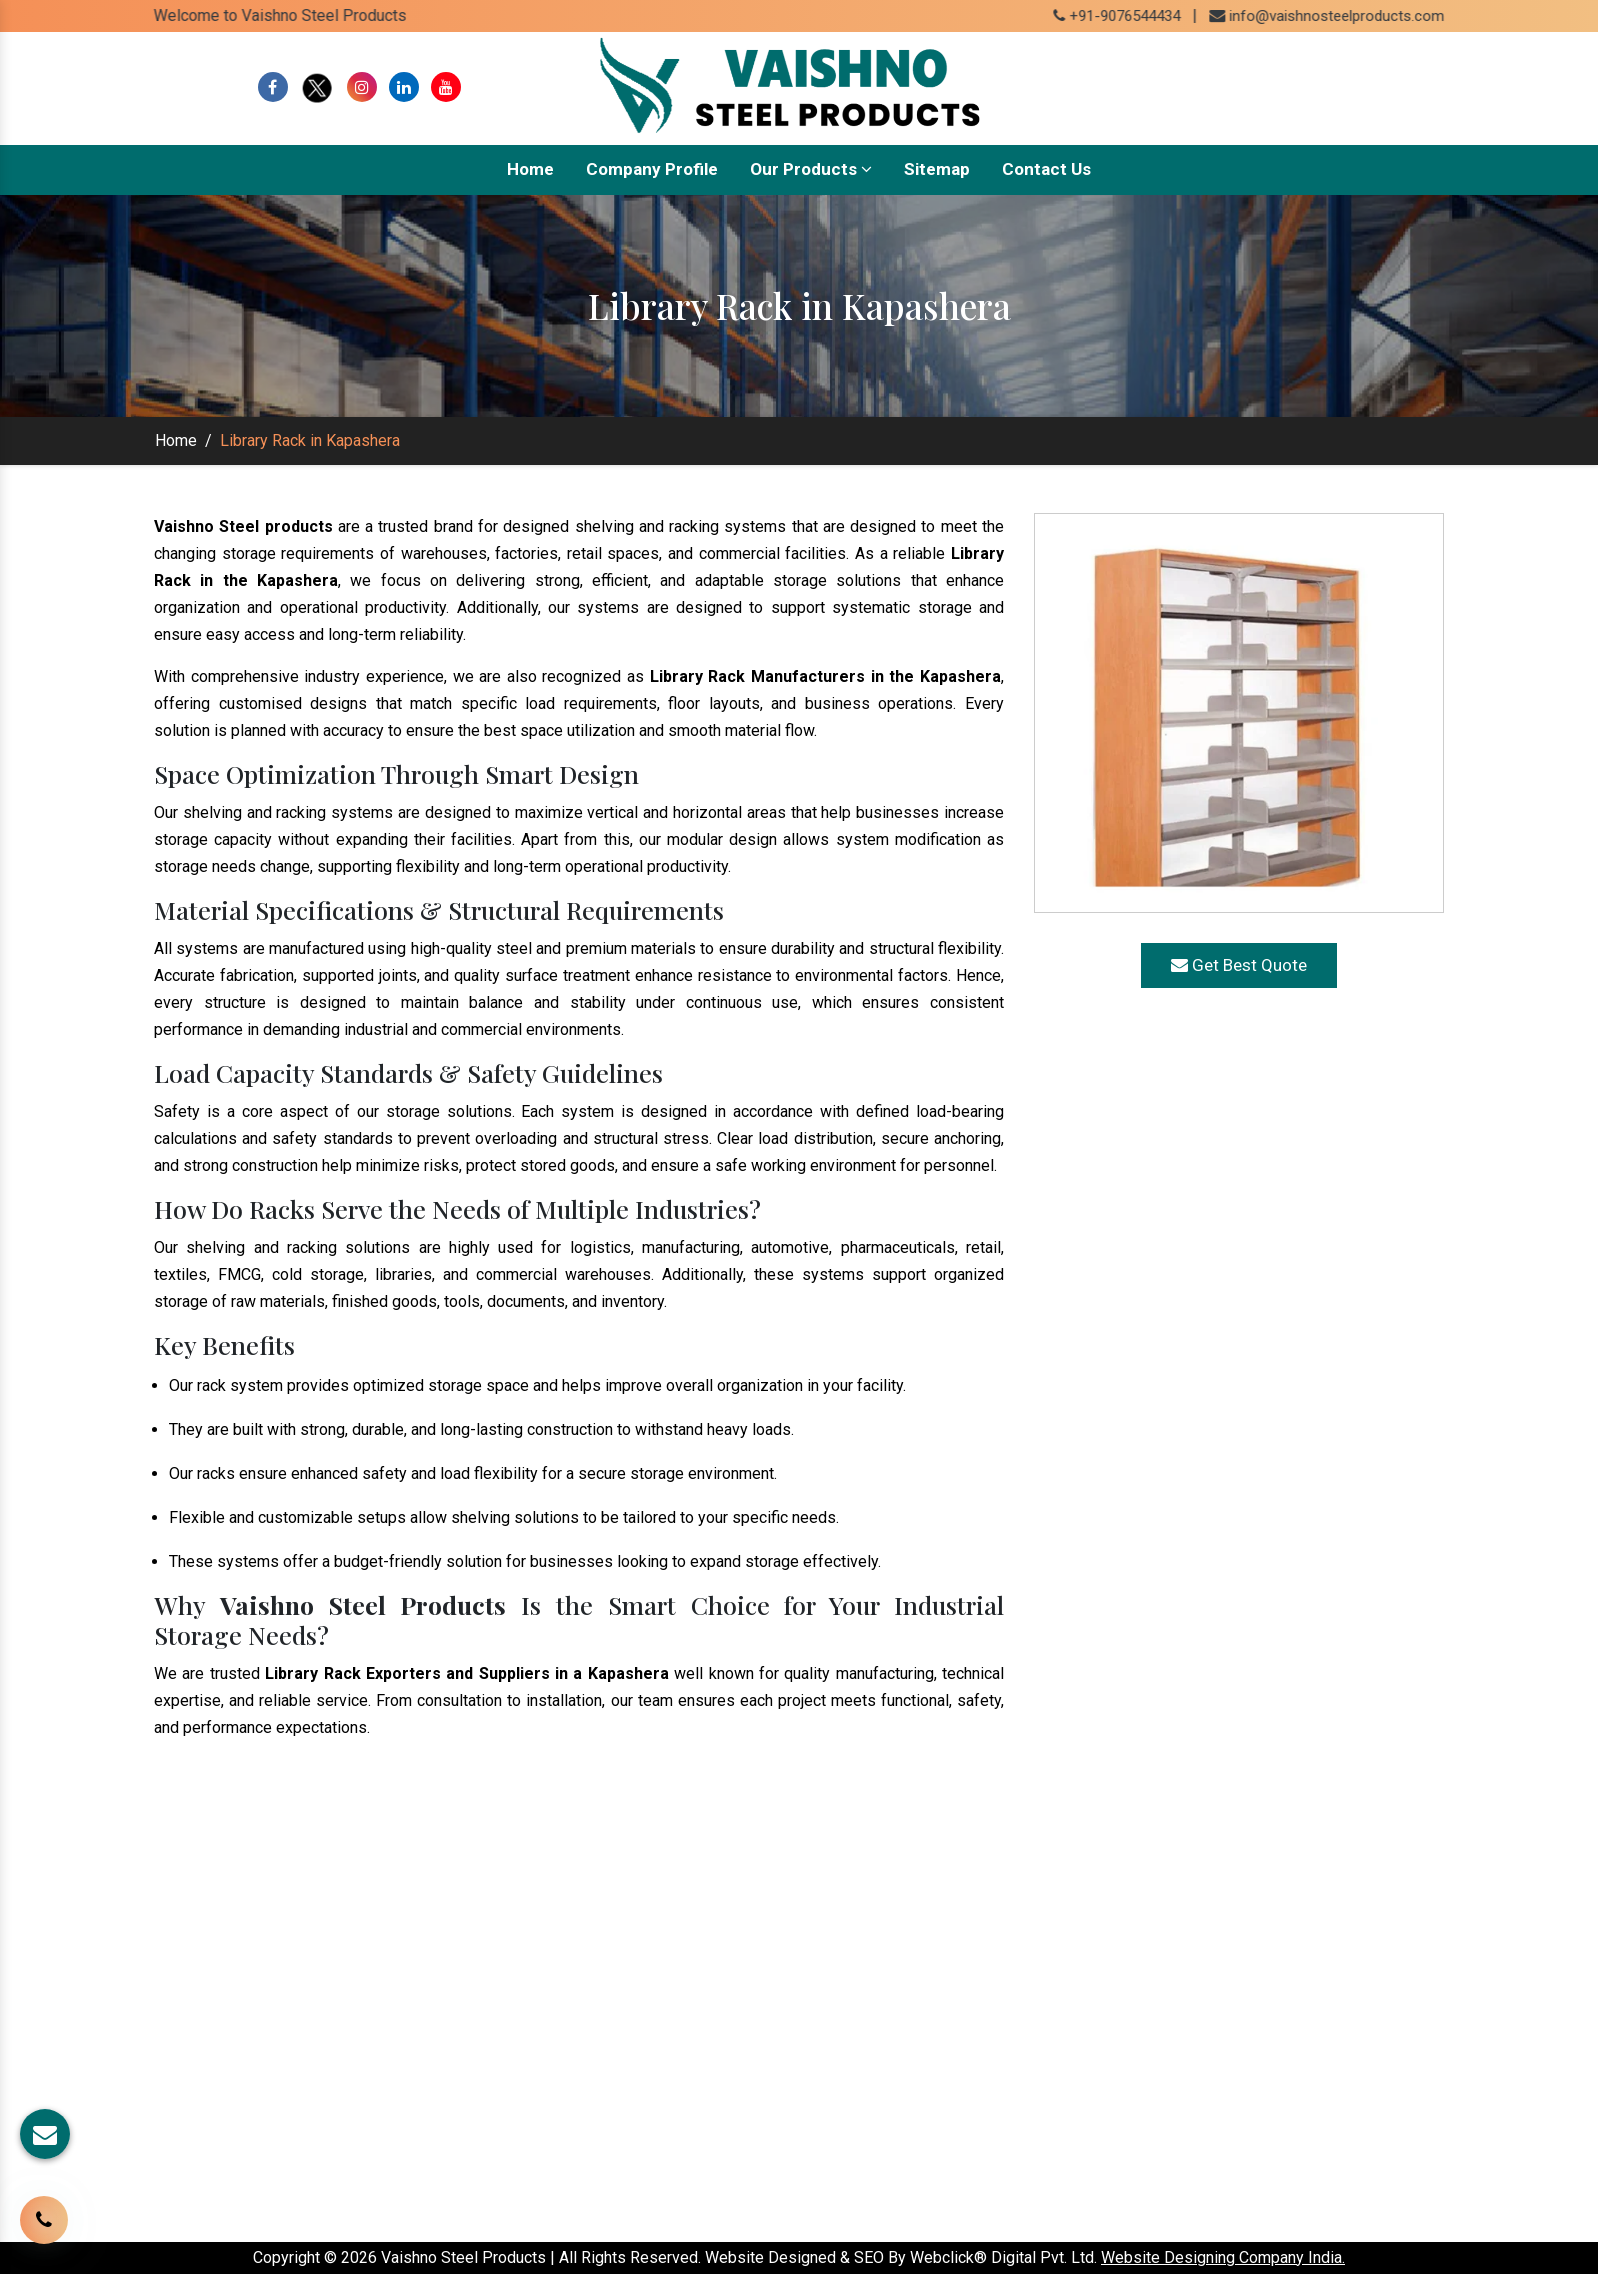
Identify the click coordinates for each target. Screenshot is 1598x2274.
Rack (837, 2010)
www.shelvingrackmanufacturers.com (1303, 2010)
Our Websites (649, 2097)
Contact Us (1046, 169)
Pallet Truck (862, 2126)
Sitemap (937, 169)
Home (530, 169)
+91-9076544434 (1135, 16)
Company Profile (652, 169)
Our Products (811, 169)
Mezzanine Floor (881, 2097)
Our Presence (649, 2068)
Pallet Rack (860, 2068)
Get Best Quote (1239, 965)
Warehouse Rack (881, 2039)
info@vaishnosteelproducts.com (1355, 16)
